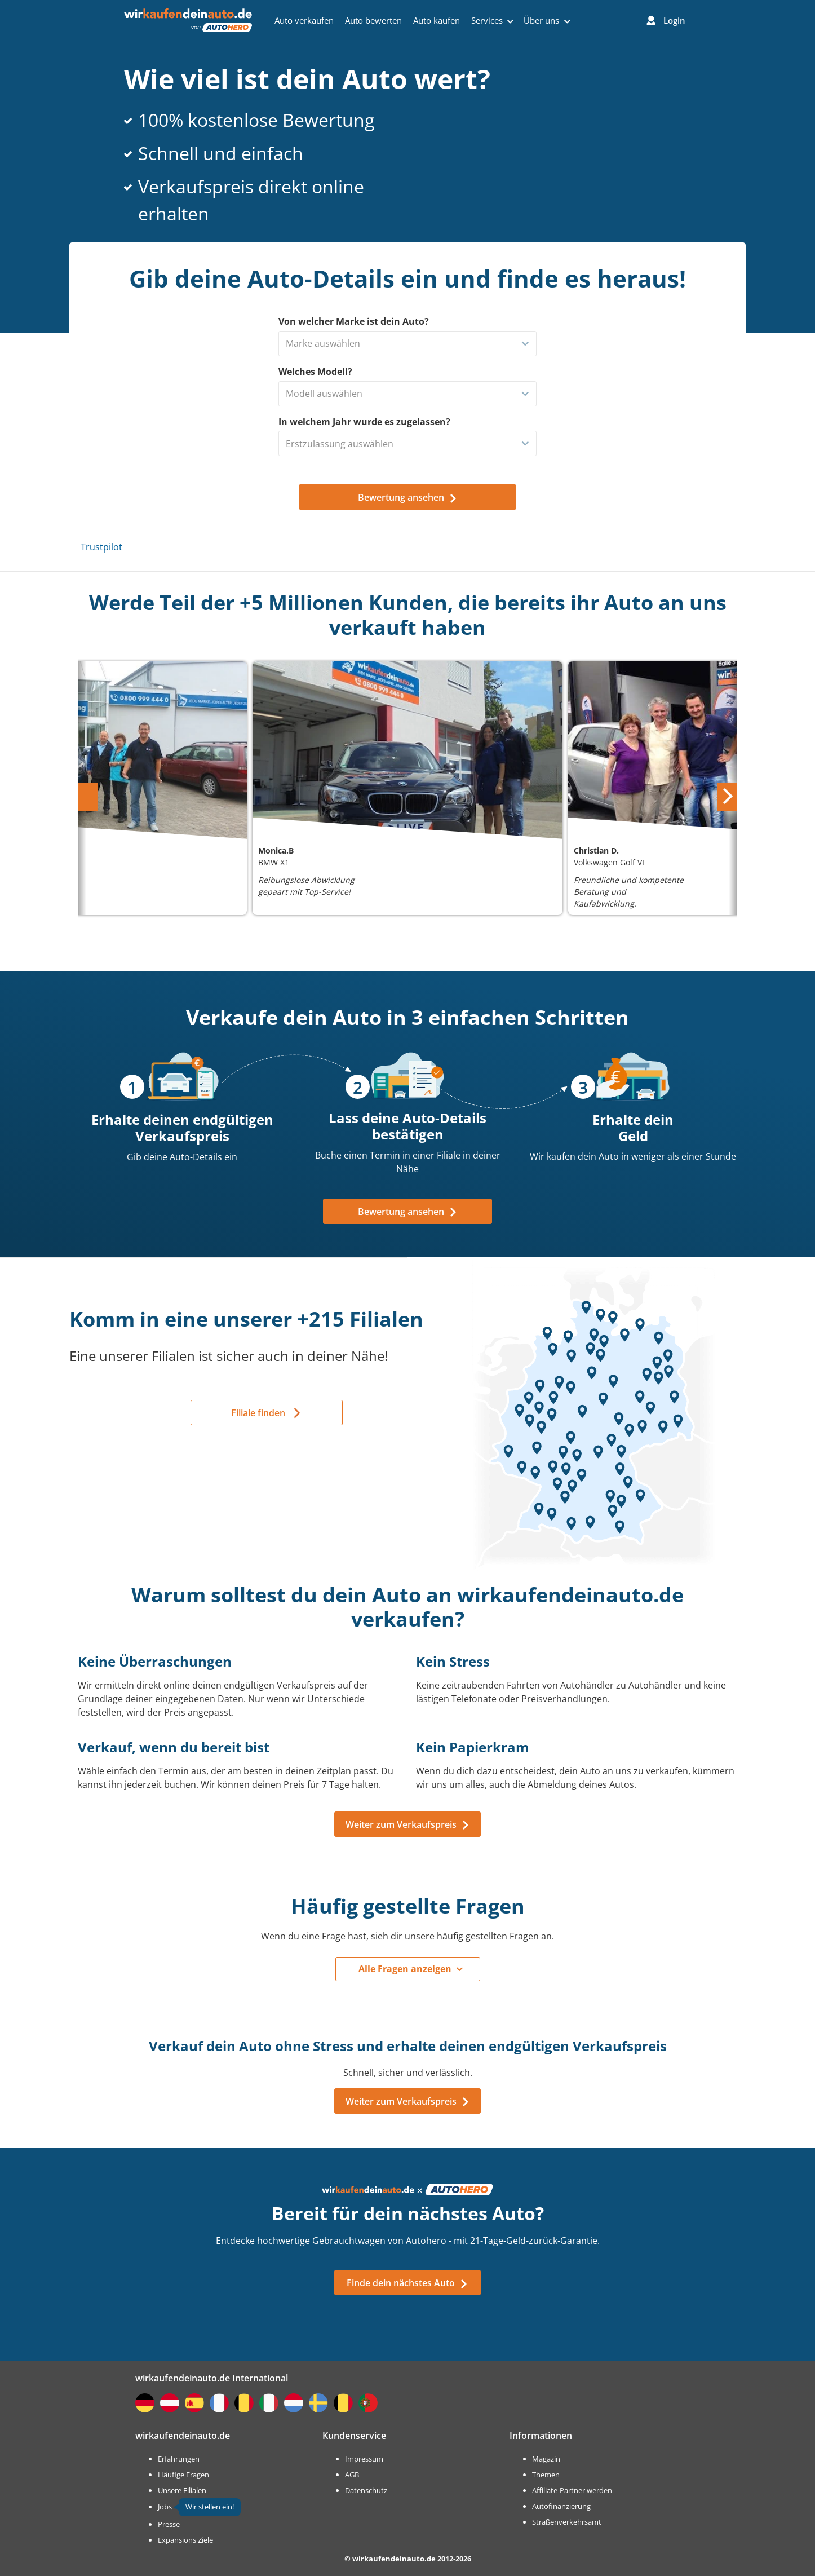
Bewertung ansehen (408, 1211)
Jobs (165, 2507)
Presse (169, 2524)
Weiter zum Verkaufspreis (408, 1824)
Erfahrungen (179, 2459)
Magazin (546, 2459)
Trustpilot (101, 547)
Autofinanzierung (561, 2506)
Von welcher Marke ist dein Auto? (353, 321)
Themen (546, 2474)
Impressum (364, 2459)
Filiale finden (258, 1413)
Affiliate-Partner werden (572, 2490)
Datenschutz (366, 2490)
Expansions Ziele (185, 2540)
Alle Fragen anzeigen (404, 1969)
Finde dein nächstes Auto (407, 2283)
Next (729, 790)
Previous (89, 790)
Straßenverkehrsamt (566, 2522)
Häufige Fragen (183, 2474)
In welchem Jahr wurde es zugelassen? (364, 422)
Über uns (547, 20)
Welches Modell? (315, 371)
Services (492, 20)
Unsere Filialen (182, 2490)
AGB (352, 2474)
